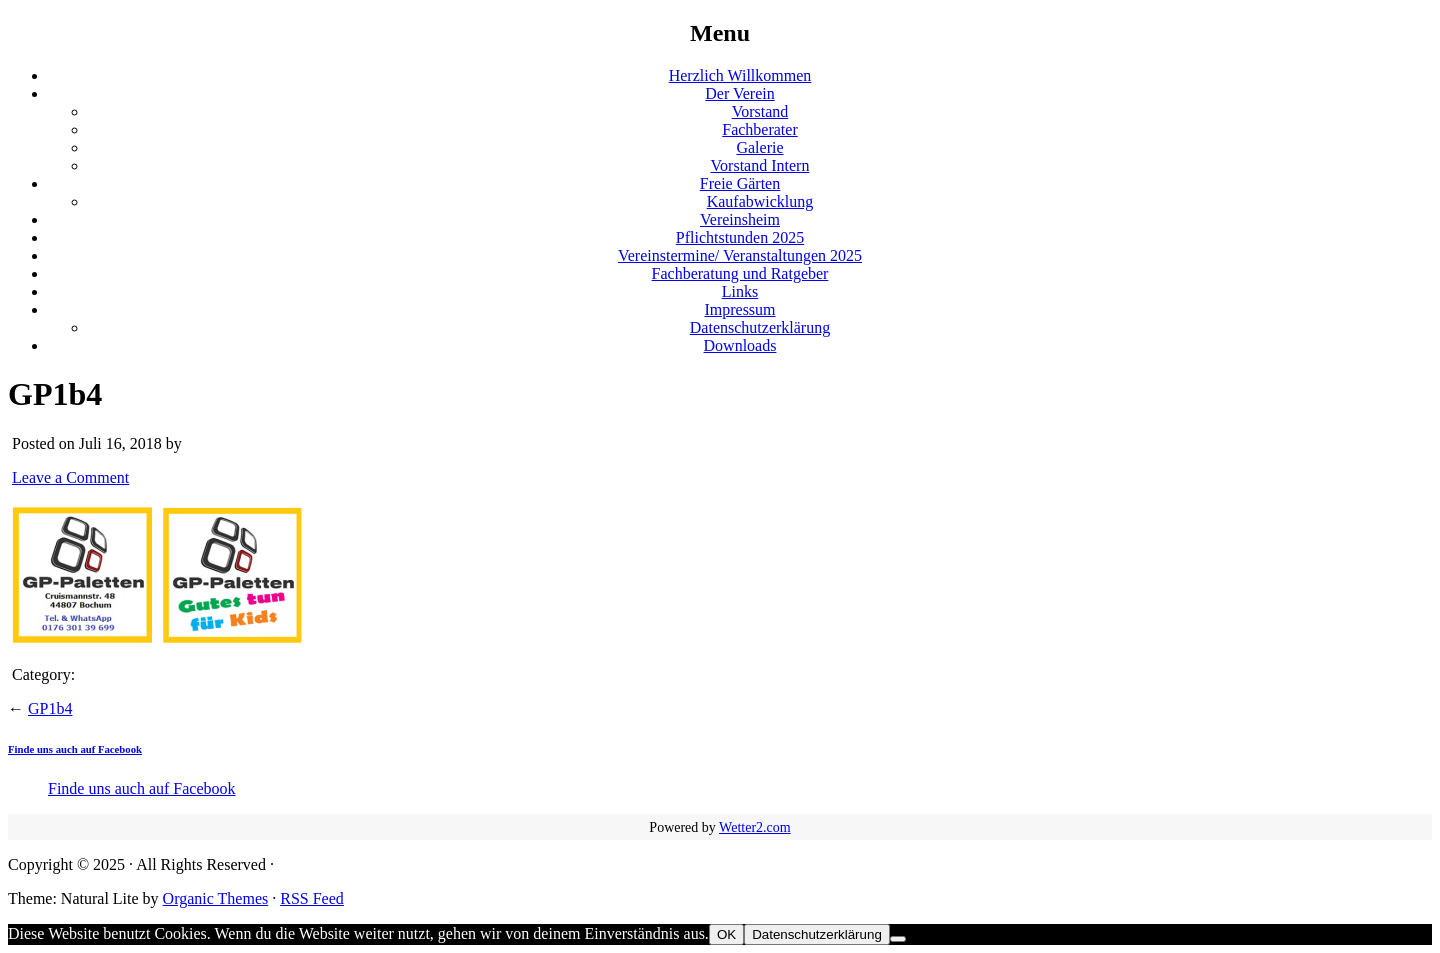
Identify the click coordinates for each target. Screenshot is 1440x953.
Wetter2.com (755, 827)
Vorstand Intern (760, 165)
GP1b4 (50, 708)
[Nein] (898, 939)
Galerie (759, 147)
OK (726, 934)
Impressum (739, 309)
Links (740, 291)
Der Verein (739, 93)
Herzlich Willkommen (740, 75)
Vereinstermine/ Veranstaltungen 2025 (740, 255)
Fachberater (760, 129)
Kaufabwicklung (760, 201)
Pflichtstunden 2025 (740, 237)
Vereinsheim (740, 219)
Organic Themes (216, 898)
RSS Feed (312, 898)
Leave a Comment (70, 477)
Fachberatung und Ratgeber (740, 273)
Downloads (740, 345)
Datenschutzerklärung (760, 327)
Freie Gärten (740, 183)
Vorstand (760, 111)
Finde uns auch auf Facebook (75, 749)
